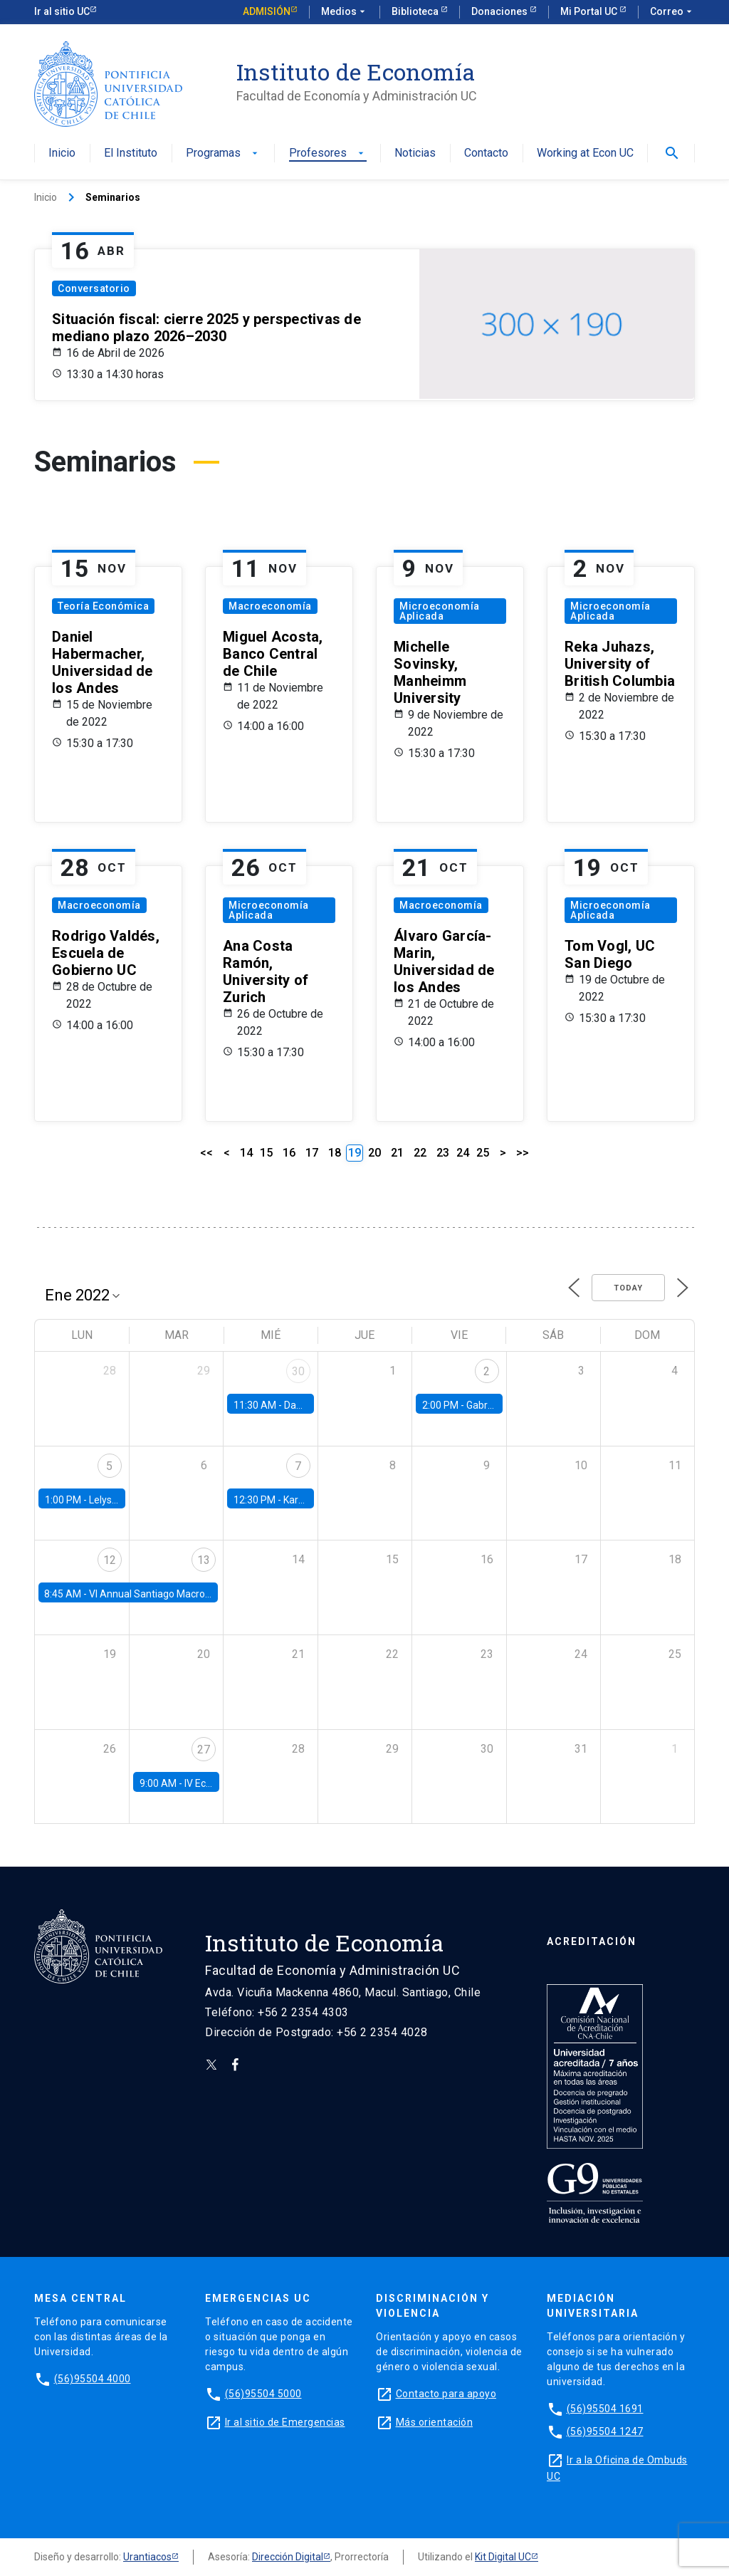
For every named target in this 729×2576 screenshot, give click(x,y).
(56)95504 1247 (605, 2431)
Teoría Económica (103, 606)
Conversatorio (94, 288)
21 (397, 1152)
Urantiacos (147, 2556)
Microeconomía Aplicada (439, 611)
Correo (672, 12)
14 (246, 1152)
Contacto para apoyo (446, 2393)
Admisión (266, 11)
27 (203, 1749)
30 (298, 1371)
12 (109, 1560)
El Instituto (130, 153)
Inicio (61, 153)
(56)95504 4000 (92, 2378)
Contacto (486, 153)
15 (266, 1152)
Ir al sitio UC (62, 11)
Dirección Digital (287, 2556)
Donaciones (500, 11)
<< (206, 1152)
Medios (344, 12)
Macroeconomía (270, 606)
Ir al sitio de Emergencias (285, 2422)
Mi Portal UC (589, 11)
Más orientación (434, 2422)
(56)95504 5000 (263, 2393)
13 (203, 1560)
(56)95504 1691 (605, 2408)
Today (628, 1288)
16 (289, 1152)
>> (522, 1152)
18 (334, 1152)
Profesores (328, 153)
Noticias (415, 153)
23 (442, 1152)
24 (462, 1152)
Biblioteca (416, 11)
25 (482, 1152)
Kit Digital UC (503, 2556)
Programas (223, 153)
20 (374, 1152)
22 (420, 1152)
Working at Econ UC (585, 153)
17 (311, 1152)
